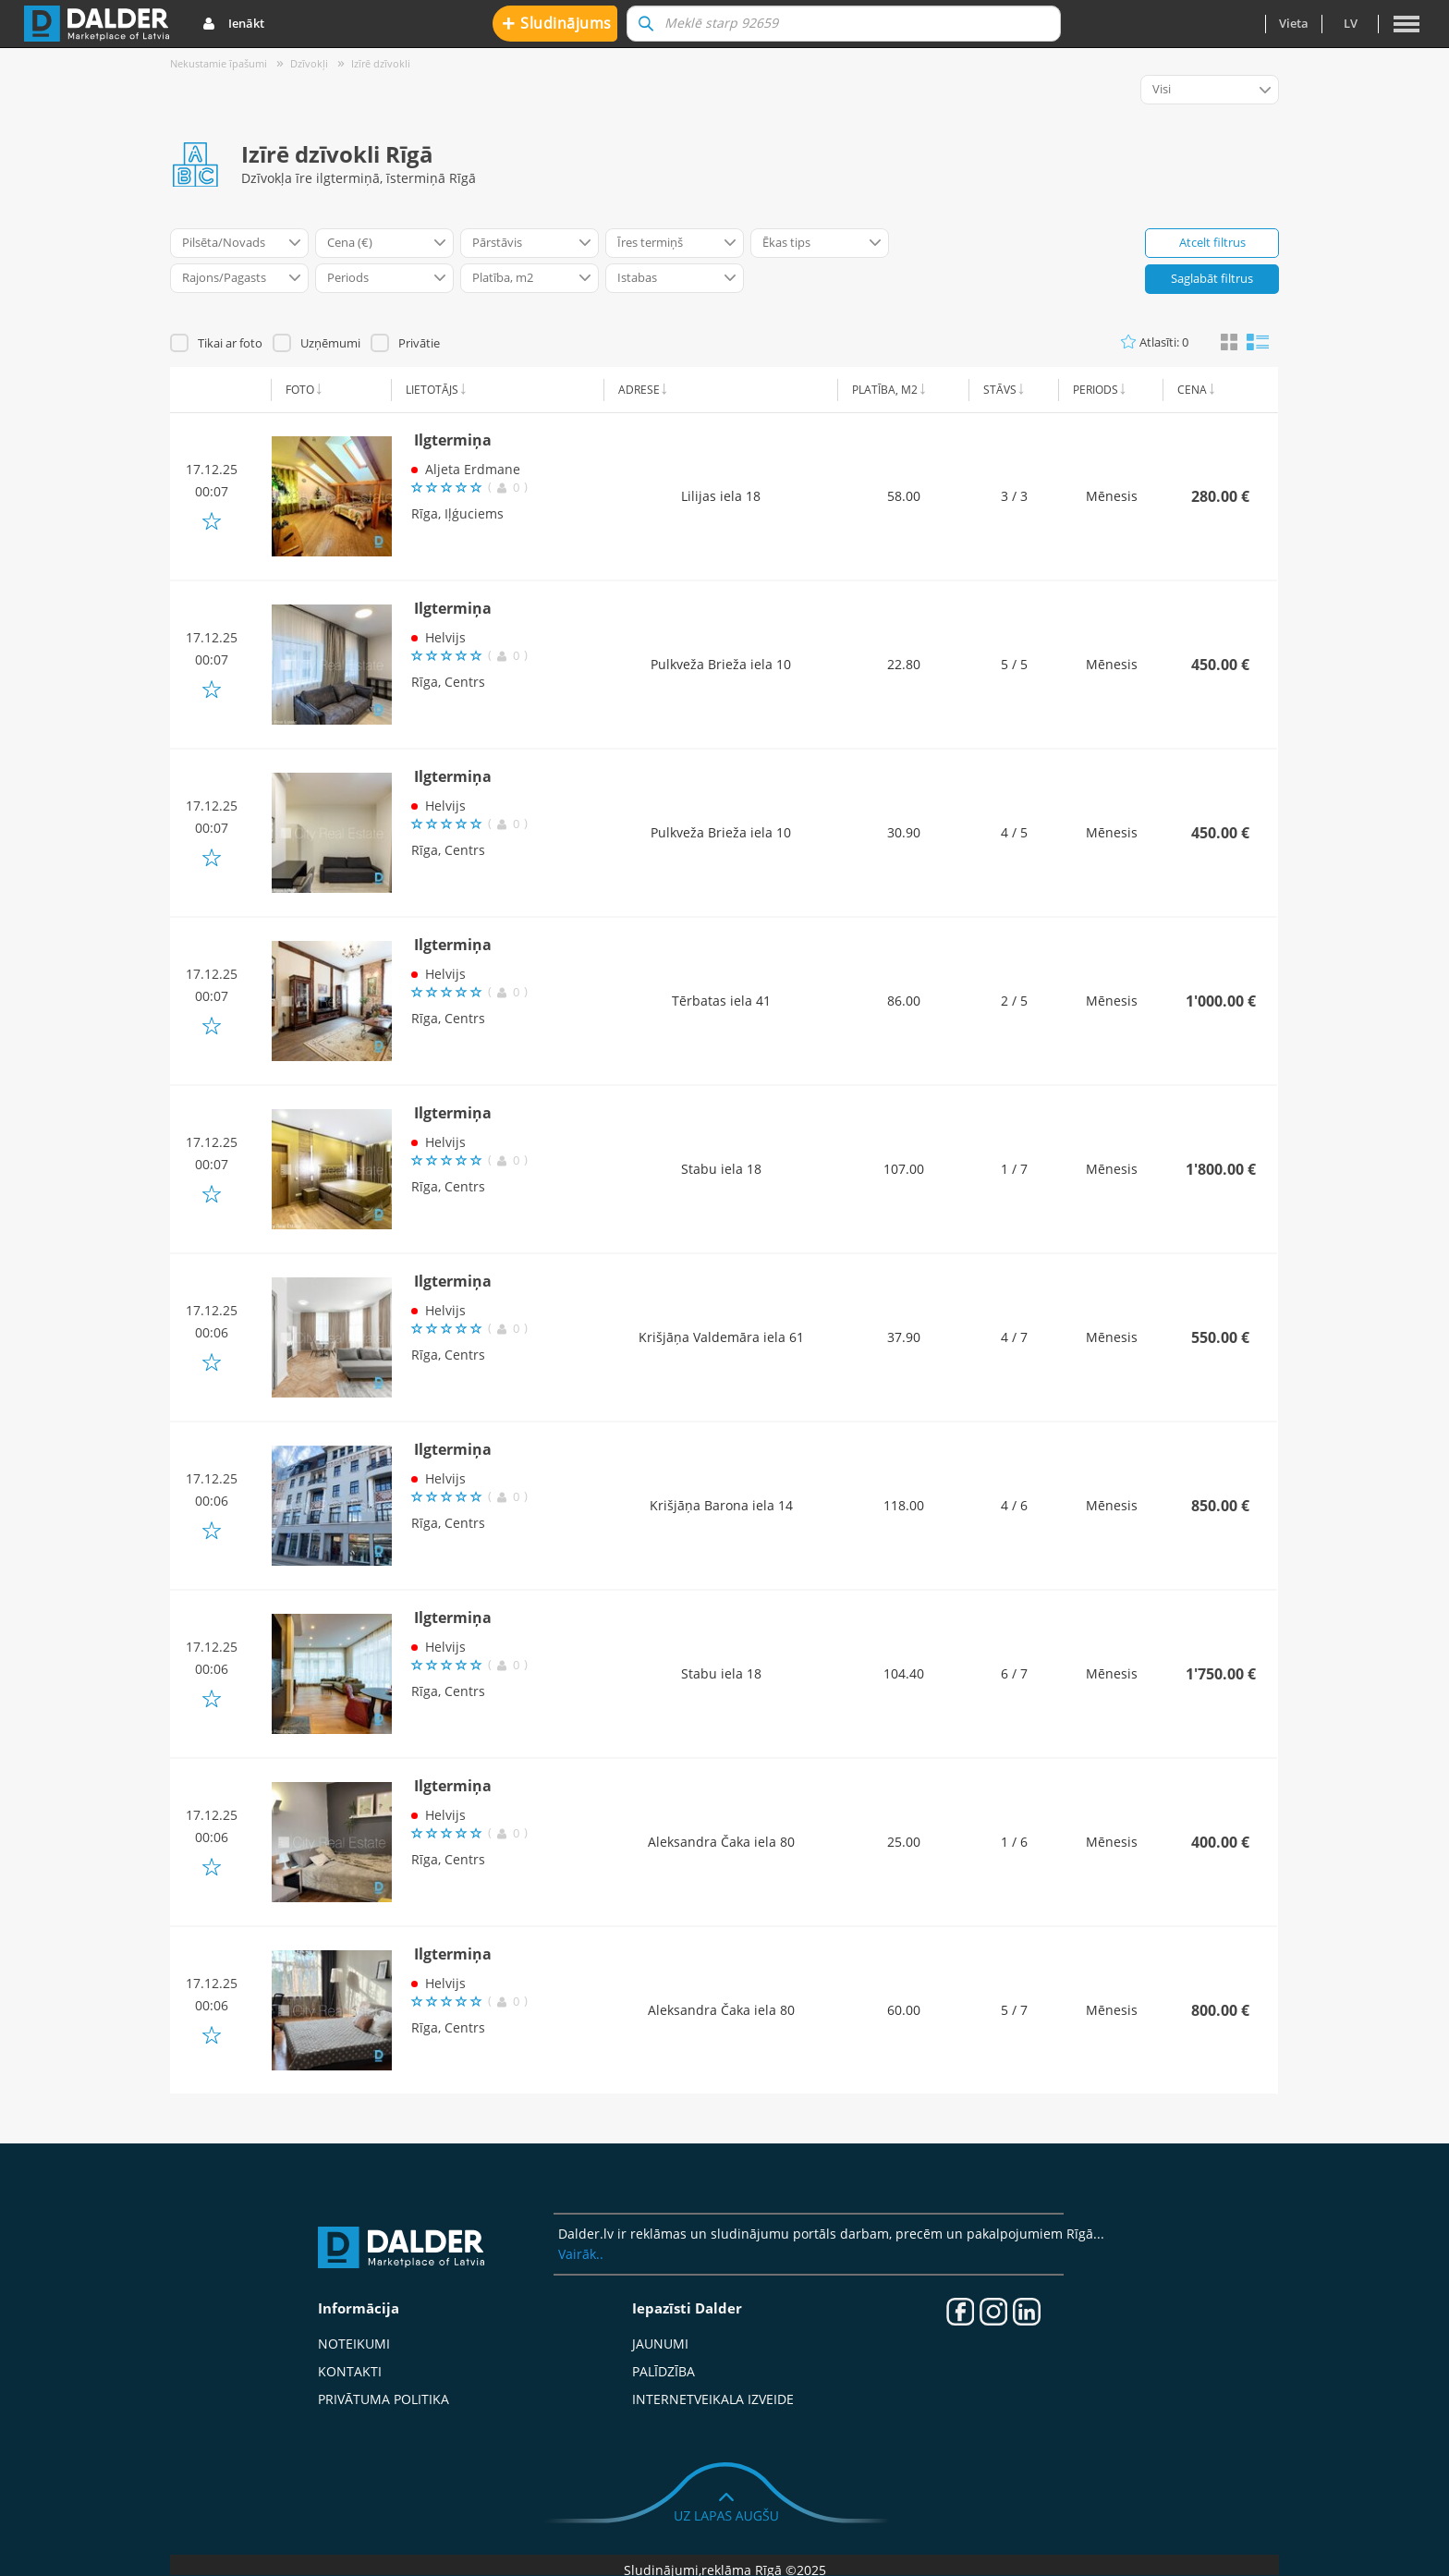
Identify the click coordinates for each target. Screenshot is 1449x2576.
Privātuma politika (383, 2399)
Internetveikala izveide (713, 2399)
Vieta (1294, 23)
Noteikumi (354, 2343)
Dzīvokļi (309, 63)
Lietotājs (432, 389)
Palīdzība (663, 2371)
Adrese (639, 389)
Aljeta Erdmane (472, 469)
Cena (1192, 389)
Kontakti (350, 2371)
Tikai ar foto (230, 343)
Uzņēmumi (330, 343)
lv (1351, 23)
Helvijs (445, 637)
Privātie (419, 343)
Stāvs (1000, 389)
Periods (1095, 389)
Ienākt (233, 24)
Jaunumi (660, 2343)
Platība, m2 (885, 389)
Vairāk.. (580, 2254)
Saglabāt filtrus (1212, 278)
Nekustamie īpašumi (218, 63)
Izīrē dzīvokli (380, 63)
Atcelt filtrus (1212, 242)
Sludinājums (557, 22)
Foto (300, 389)
